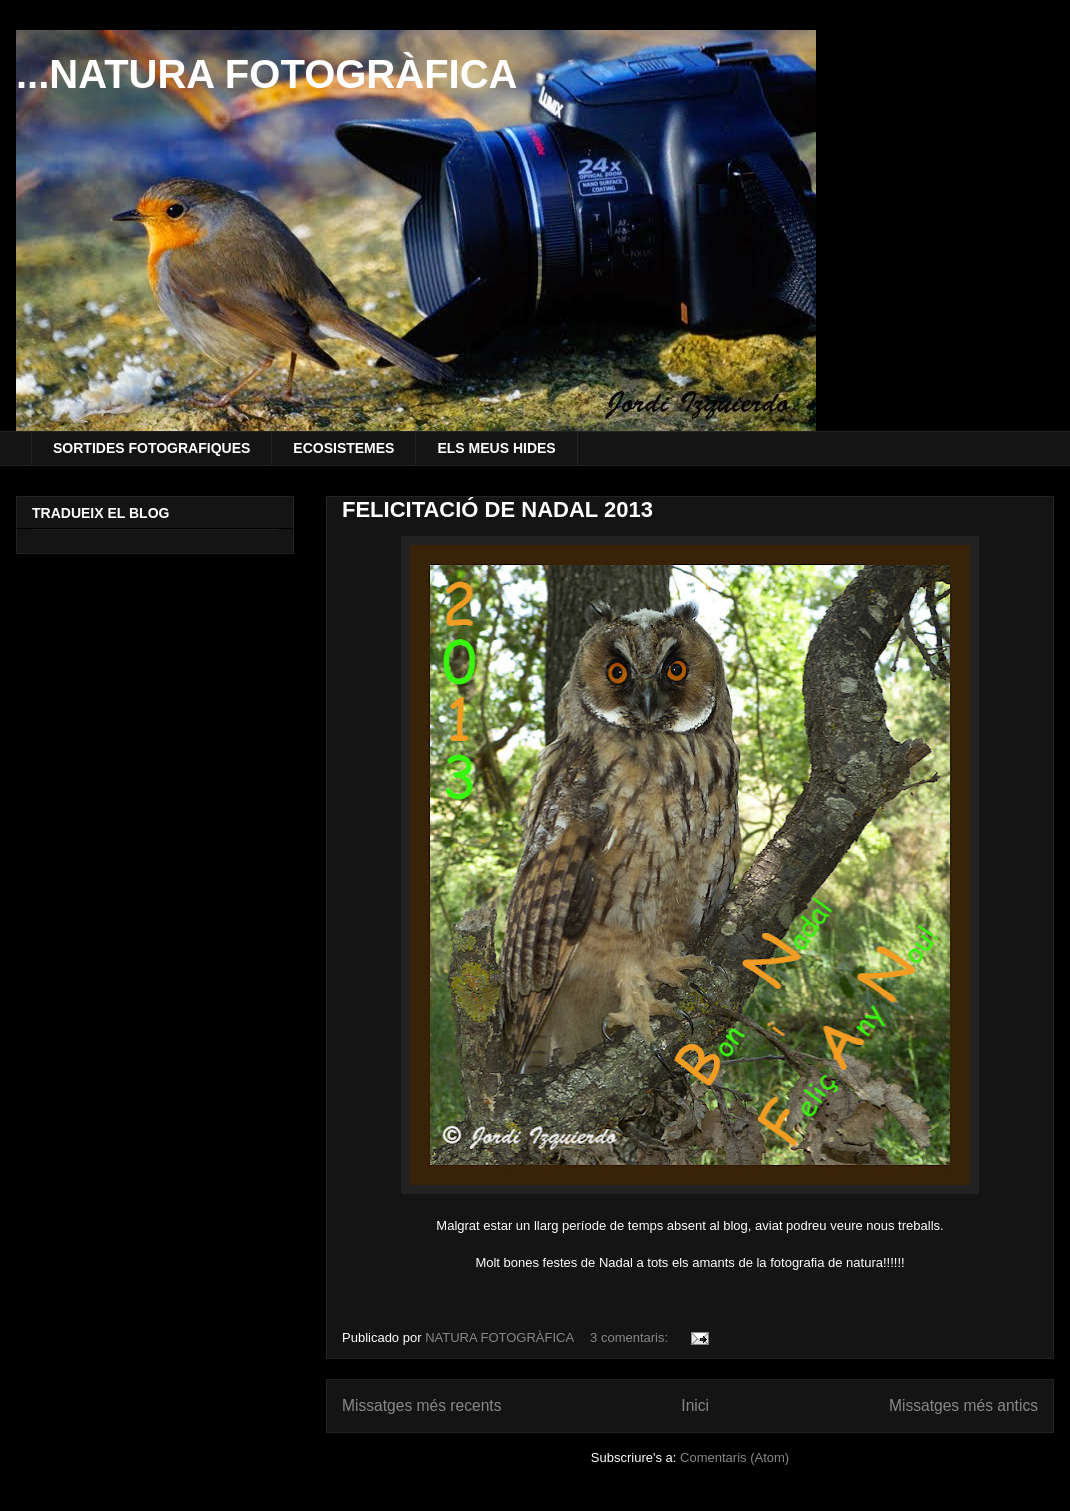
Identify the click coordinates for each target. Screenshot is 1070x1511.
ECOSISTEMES (343, 448)
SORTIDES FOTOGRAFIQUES (151, 448)
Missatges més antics (963, 1405)
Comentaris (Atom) (734, 1457)
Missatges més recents (421, 1405)
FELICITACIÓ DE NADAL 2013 (497, 509)
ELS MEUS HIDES (496, 448)
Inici (695, 1405)
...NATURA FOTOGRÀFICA (266, 74)
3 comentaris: (631, 1337)
